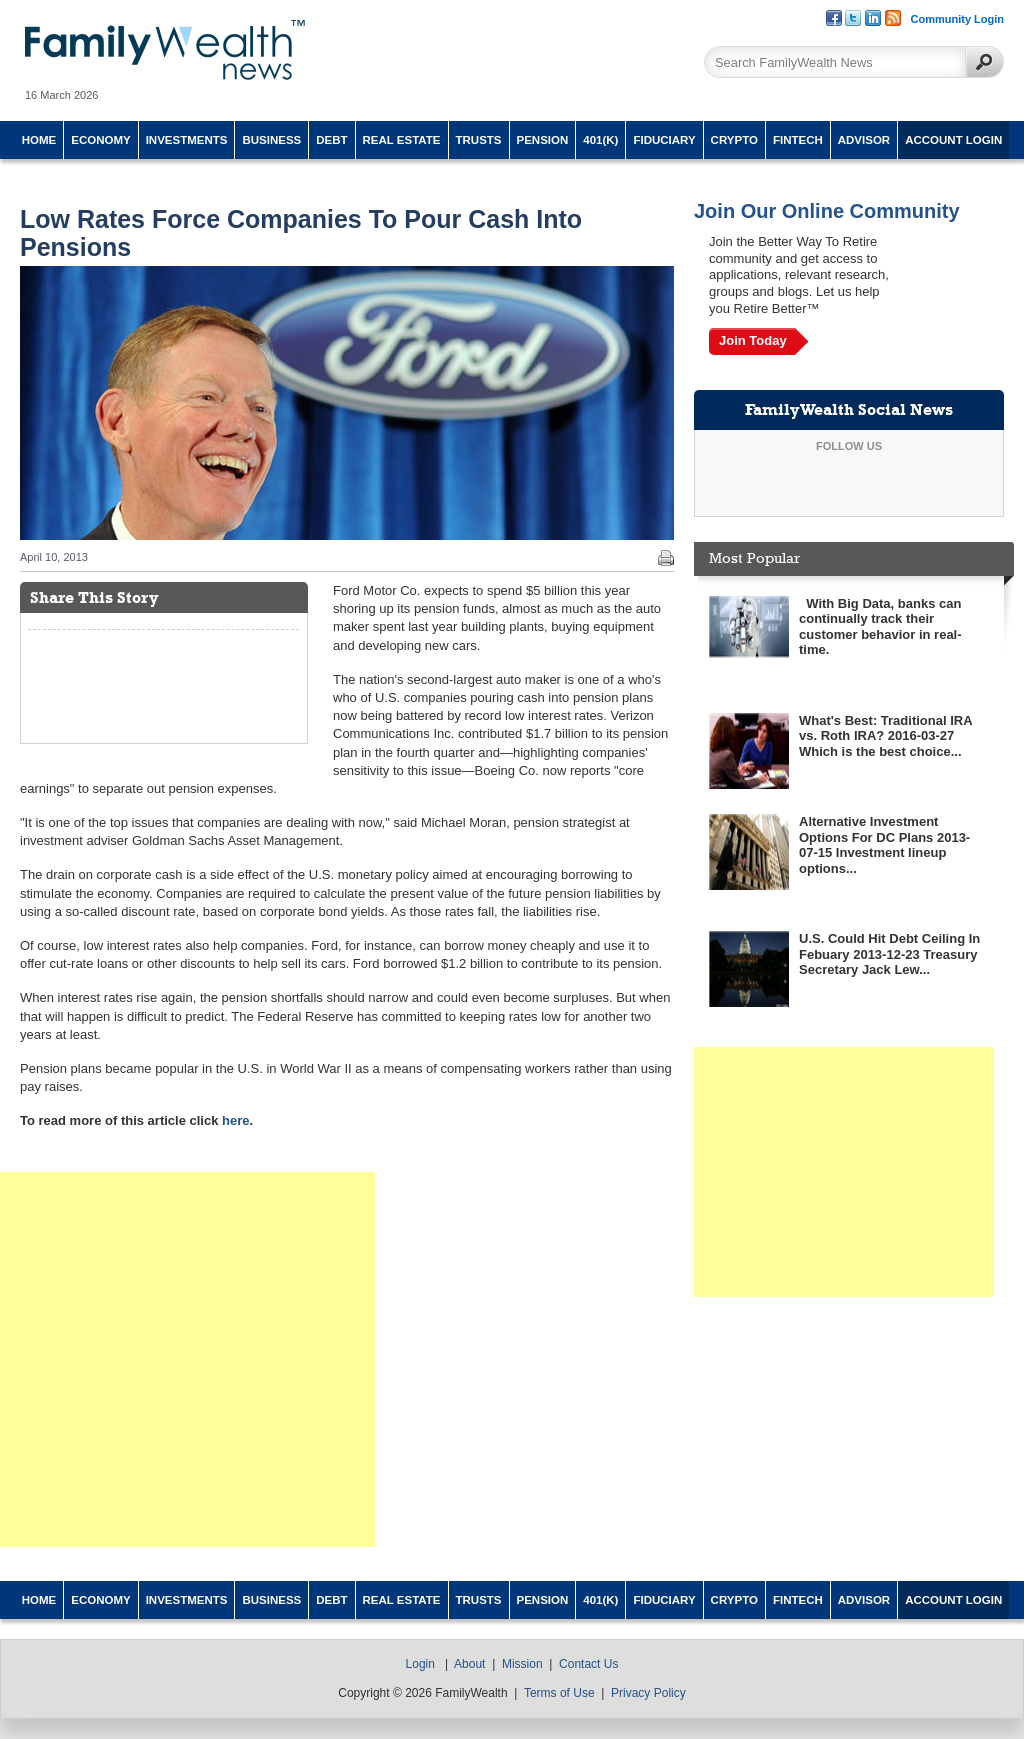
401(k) (600, 140)
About (469, 1664)
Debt (331, 140)
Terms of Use (559, 1693)
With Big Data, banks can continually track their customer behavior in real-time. (880, 627)
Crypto (734, 140)
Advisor (864, 140)
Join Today (753, 340)
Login (420, 1664)
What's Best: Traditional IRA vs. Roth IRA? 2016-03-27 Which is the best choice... (885, 736)
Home (39, 140)
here (235, 1120)
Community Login (958, 19)
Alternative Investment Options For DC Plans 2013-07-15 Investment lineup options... (884, 845)
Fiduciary (664, 140)
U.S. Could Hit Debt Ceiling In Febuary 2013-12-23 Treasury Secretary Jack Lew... (889, 954)
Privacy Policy (648, 1693)
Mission (522, 1664)
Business (271, 140)
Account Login (953, 140)
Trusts (479, 140)
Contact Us (588, 1664)
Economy (100, 140)
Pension (543, 140)
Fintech (798, 140)
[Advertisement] (187, 1359)
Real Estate (402, 140)
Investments (187, 140)
